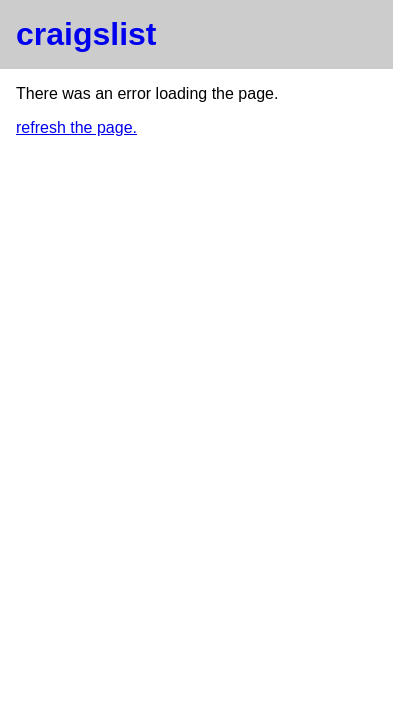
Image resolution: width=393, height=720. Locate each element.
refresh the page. (76, 127)
